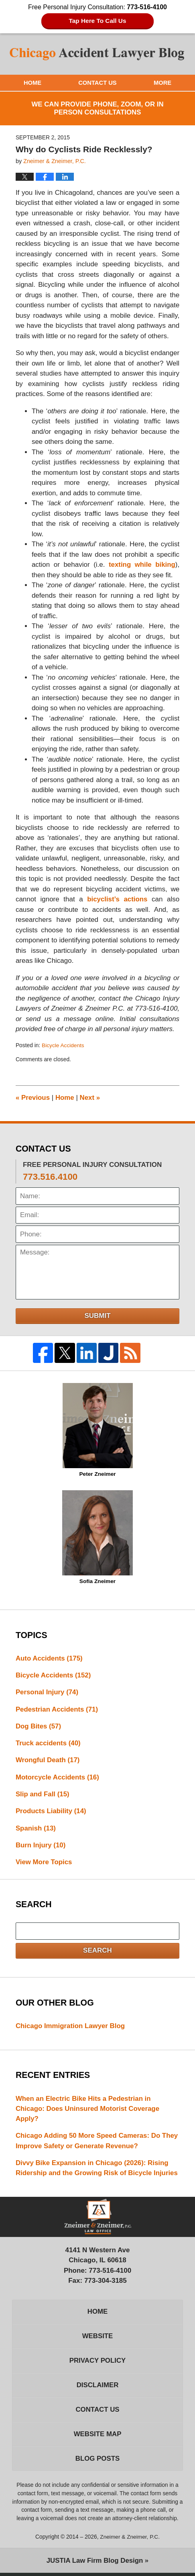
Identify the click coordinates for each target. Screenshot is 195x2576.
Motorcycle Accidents (58, 1777)
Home (33, 83)
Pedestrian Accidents (57, 1709)
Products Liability (51, 1812)
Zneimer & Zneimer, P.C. (130, 2540)
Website (97, 2338)
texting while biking (141, 565)
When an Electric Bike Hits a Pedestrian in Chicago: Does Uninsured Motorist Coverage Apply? (88, 2110)
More (163, 83)
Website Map (97, 2437)
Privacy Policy (97, 2363)
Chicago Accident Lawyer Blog (97, 53)
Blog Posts (97, 2462)
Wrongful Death (48, 1761)
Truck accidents (48, 1743)
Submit (97, 1315)
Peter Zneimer (98, 1430)
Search (97, 1951)
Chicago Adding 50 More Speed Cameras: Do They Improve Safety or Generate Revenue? (89, 2142)
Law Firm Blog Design (94, 2564)
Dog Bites (38, 1726)
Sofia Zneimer (97, 1537)
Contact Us (97, 83)
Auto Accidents (49, 1658)
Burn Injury (41, 1846)
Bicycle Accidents (63, 1045)
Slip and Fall (43, 1795)
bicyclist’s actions (117, 899)
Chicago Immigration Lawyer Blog (71, 2027)
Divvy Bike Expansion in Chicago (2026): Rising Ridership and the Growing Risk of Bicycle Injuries (97, 2170)
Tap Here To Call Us (98, 20)
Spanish (36, 1829)
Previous (33, 1097)
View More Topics (44, 1863)
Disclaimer (97, 2388)
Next (90, 1097)
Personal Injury (47, 1692)
